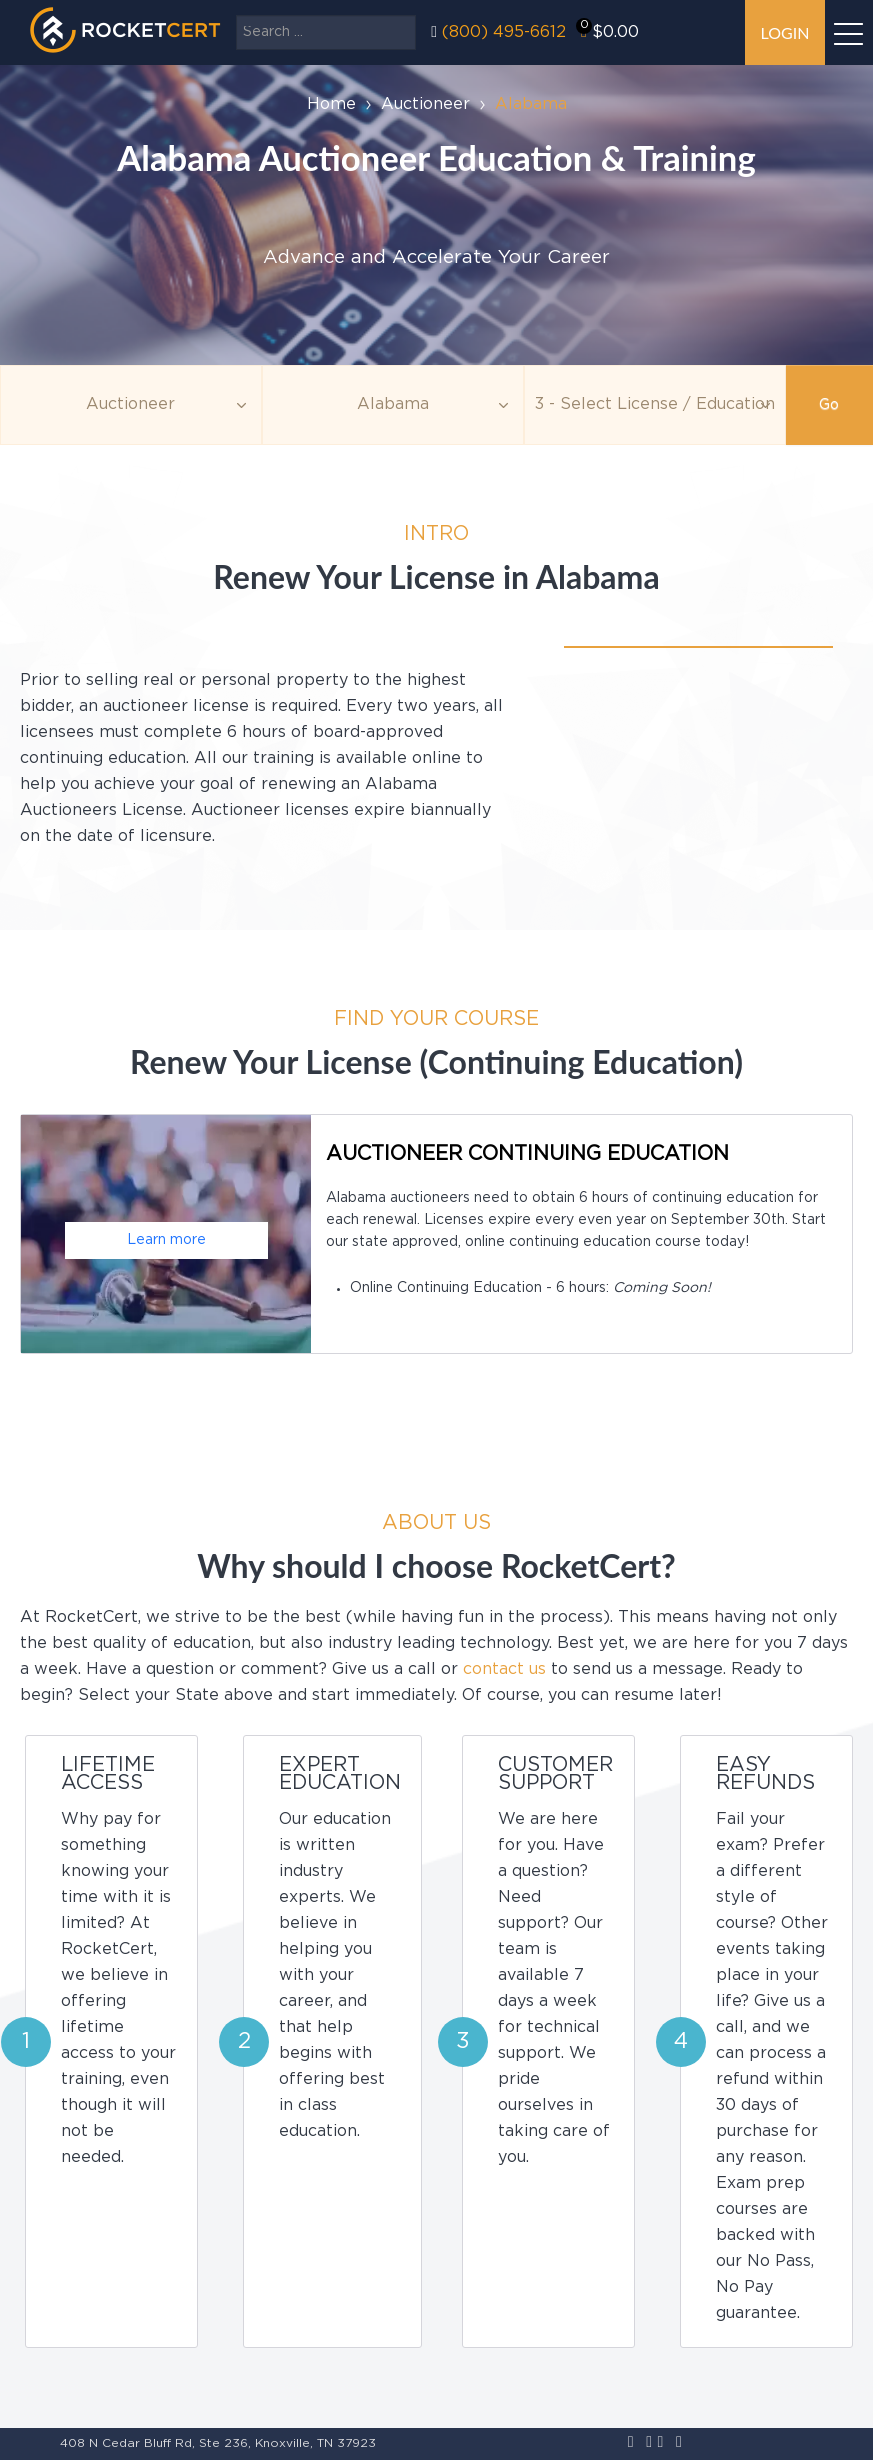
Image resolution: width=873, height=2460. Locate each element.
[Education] (655, 405)
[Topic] (131, 405)
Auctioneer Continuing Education (527, 1154)
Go (829, 405)
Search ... (236, 15)
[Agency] (393, 405)
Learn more (166, 1240)
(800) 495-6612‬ (504, 32)
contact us (504, 1669)
